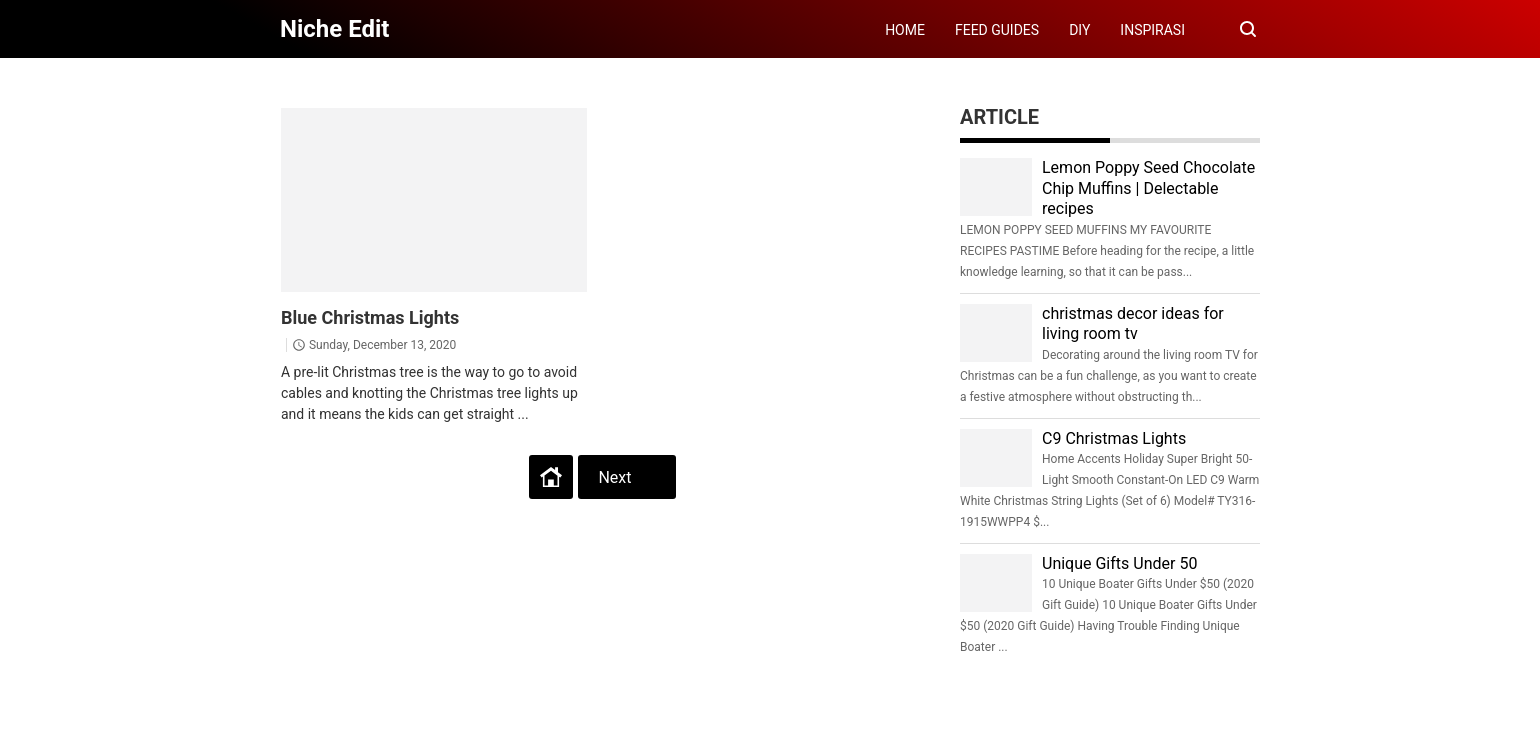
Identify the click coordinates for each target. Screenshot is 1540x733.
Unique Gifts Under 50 (1119, 563)
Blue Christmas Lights (370, 317)
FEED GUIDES (997, 30)
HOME (905, 30)
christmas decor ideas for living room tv (1133, 324)
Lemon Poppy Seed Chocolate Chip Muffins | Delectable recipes (1148, 188)
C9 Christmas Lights (1114, 438)
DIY (1079, 30)
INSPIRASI (1152, 30)
